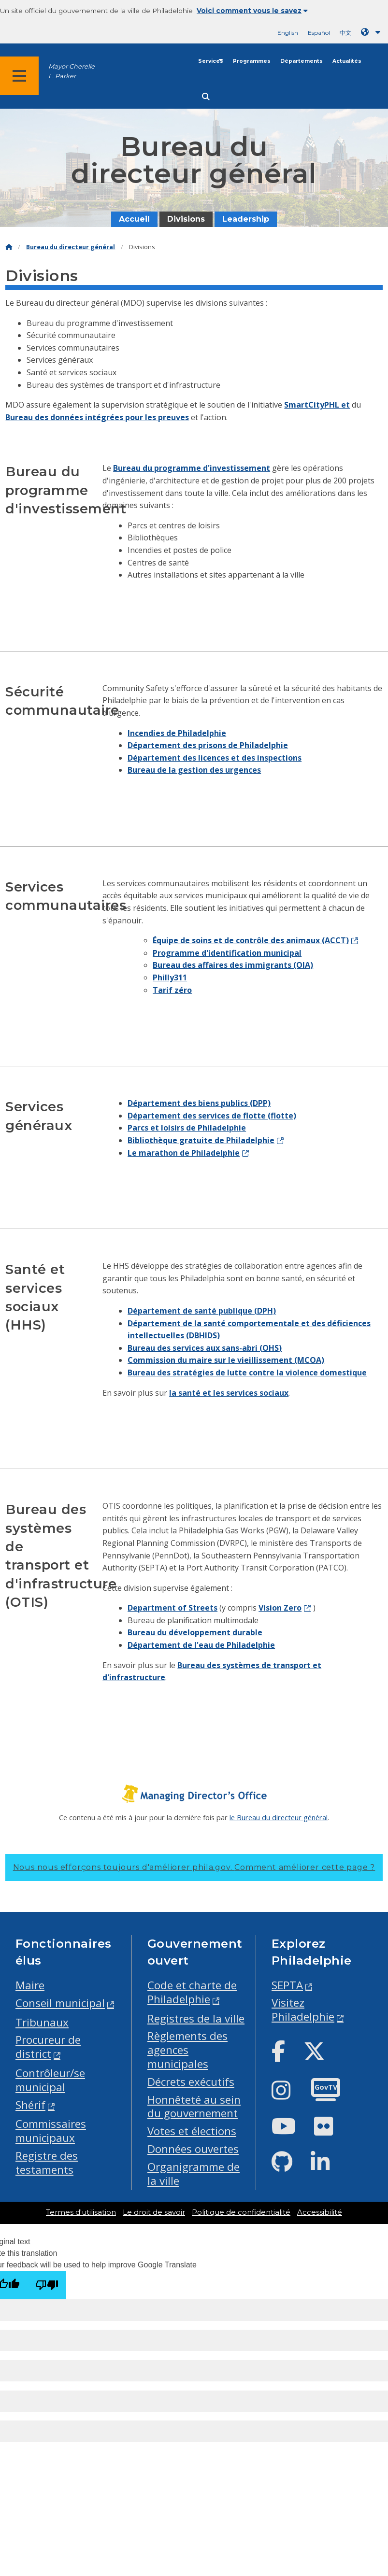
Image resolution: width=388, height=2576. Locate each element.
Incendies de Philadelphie (177, 733)
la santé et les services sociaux (228, 1392)
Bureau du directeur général (70, 247)
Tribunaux (42, 2022)
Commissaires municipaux (50, 2130)
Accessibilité (319, 2212)
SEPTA (287, 1985)
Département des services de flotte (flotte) (212, 1115)
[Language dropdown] (372, 32)
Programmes (252, 61)
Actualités (346, 61)
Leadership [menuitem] (245, 219)
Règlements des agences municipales (187, 2049)
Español (319, 32)
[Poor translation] (47, 2285)
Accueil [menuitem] (134, 219)
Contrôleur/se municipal (50, 2080)
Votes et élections (191, 2130)
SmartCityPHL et (317, 404)
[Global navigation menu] (19, 76)
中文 (345, 32)
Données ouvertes (193, 2148)
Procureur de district (48, 2046)
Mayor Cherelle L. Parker (71, 71)
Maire (29, 1985)
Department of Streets (172, 1607)
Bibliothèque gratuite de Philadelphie (201, 1140)
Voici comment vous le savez (252, 10)
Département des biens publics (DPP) (199, 1103)
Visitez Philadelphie (303, 2009)
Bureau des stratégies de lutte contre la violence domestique (247, 1372)
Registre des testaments (46, 2162)
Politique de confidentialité (241, 2212)
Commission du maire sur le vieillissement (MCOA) (226, 1360)
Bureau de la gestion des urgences (194, 769)
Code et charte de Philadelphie (192, 1992)
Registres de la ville (195, 2018)
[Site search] (205, 97)
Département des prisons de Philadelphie (208, 745)
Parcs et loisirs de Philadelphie (187, 1127)
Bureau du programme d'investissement (191, 468)
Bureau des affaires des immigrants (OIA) (233, 965)
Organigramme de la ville (193, 2173)
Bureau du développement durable (195, 1632)
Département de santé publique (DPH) (202, 1310)
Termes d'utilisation (81, 2212)
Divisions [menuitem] (186, 219)
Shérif (30, 2104)
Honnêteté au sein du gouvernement (194, 2106)
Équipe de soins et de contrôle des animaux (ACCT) (251, 940)
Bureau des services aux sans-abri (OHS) (205, 1348)
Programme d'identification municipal (227, 953)
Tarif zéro (172, 990)
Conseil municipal (60, 2003)
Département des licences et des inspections (215, 757)
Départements (301, 61)
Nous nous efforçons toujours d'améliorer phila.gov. (194, 1867)
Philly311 (170, 977)
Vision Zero (280, 1607)
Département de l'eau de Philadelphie (201, 1645)
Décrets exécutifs (190, 2081)
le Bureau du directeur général (279, 1817)
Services (210, 61)
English (287, 32)
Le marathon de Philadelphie (184, 1152)
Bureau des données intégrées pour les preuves (97, 417)
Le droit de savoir (154, 2212)
